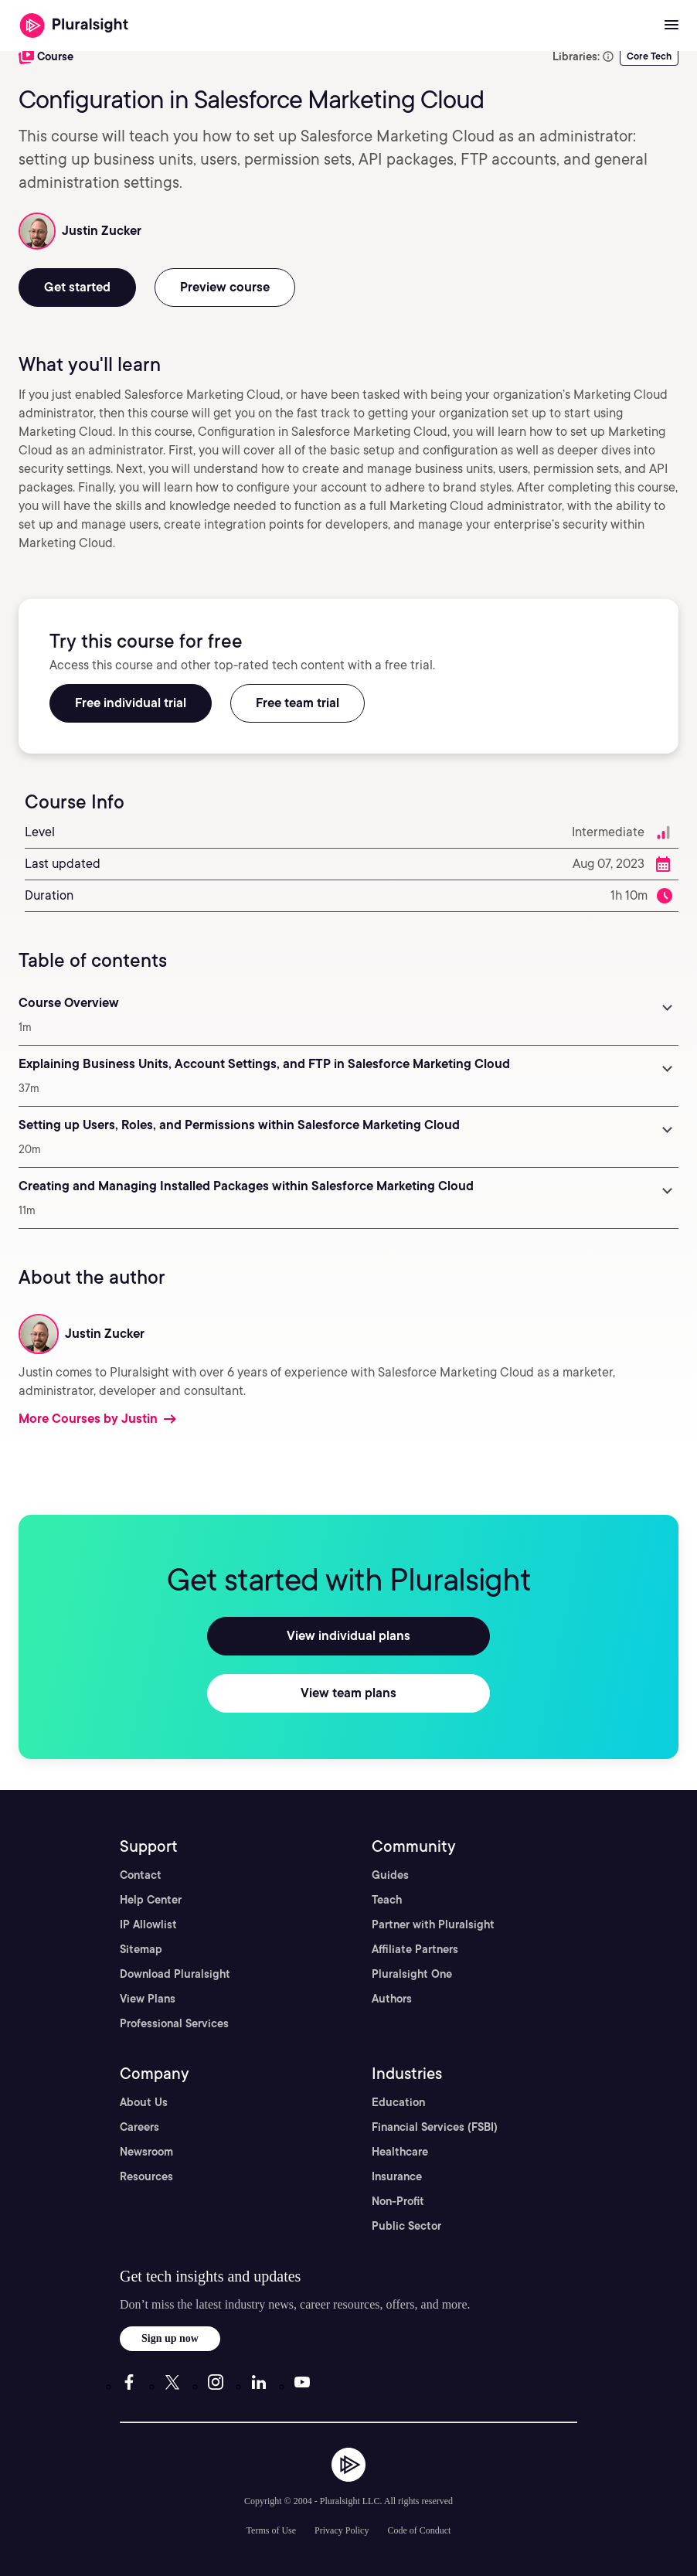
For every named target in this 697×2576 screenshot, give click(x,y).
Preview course (225, 287)
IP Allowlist (148, 1924)
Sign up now (170, 2338)
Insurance (397, 2176)
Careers (139, 2127)
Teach (387, 1900)
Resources (146, 2176)
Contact (141, 1875)
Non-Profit (398, 2201)
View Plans (147, 1998)
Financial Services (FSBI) (435, 2127)
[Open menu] (671, 25)
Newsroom (146, 2152)
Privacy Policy (341, 2530)
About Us (144, 2102)
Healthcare (400, 2152)
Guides (390, 1875)
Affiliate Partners (415, 1949)
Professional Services (174, 2023)
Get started (77, 287)
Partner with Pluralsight (433, 1924)
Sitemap (141, 1949)
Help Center (151, 1900)
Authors (392, 1998)
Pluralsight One (412, 1974)
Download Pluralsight (175, 1974)
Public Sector (406, 2226)
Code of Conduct (418, 2530)
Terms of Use (271, 2530)
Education (398, 2102)
